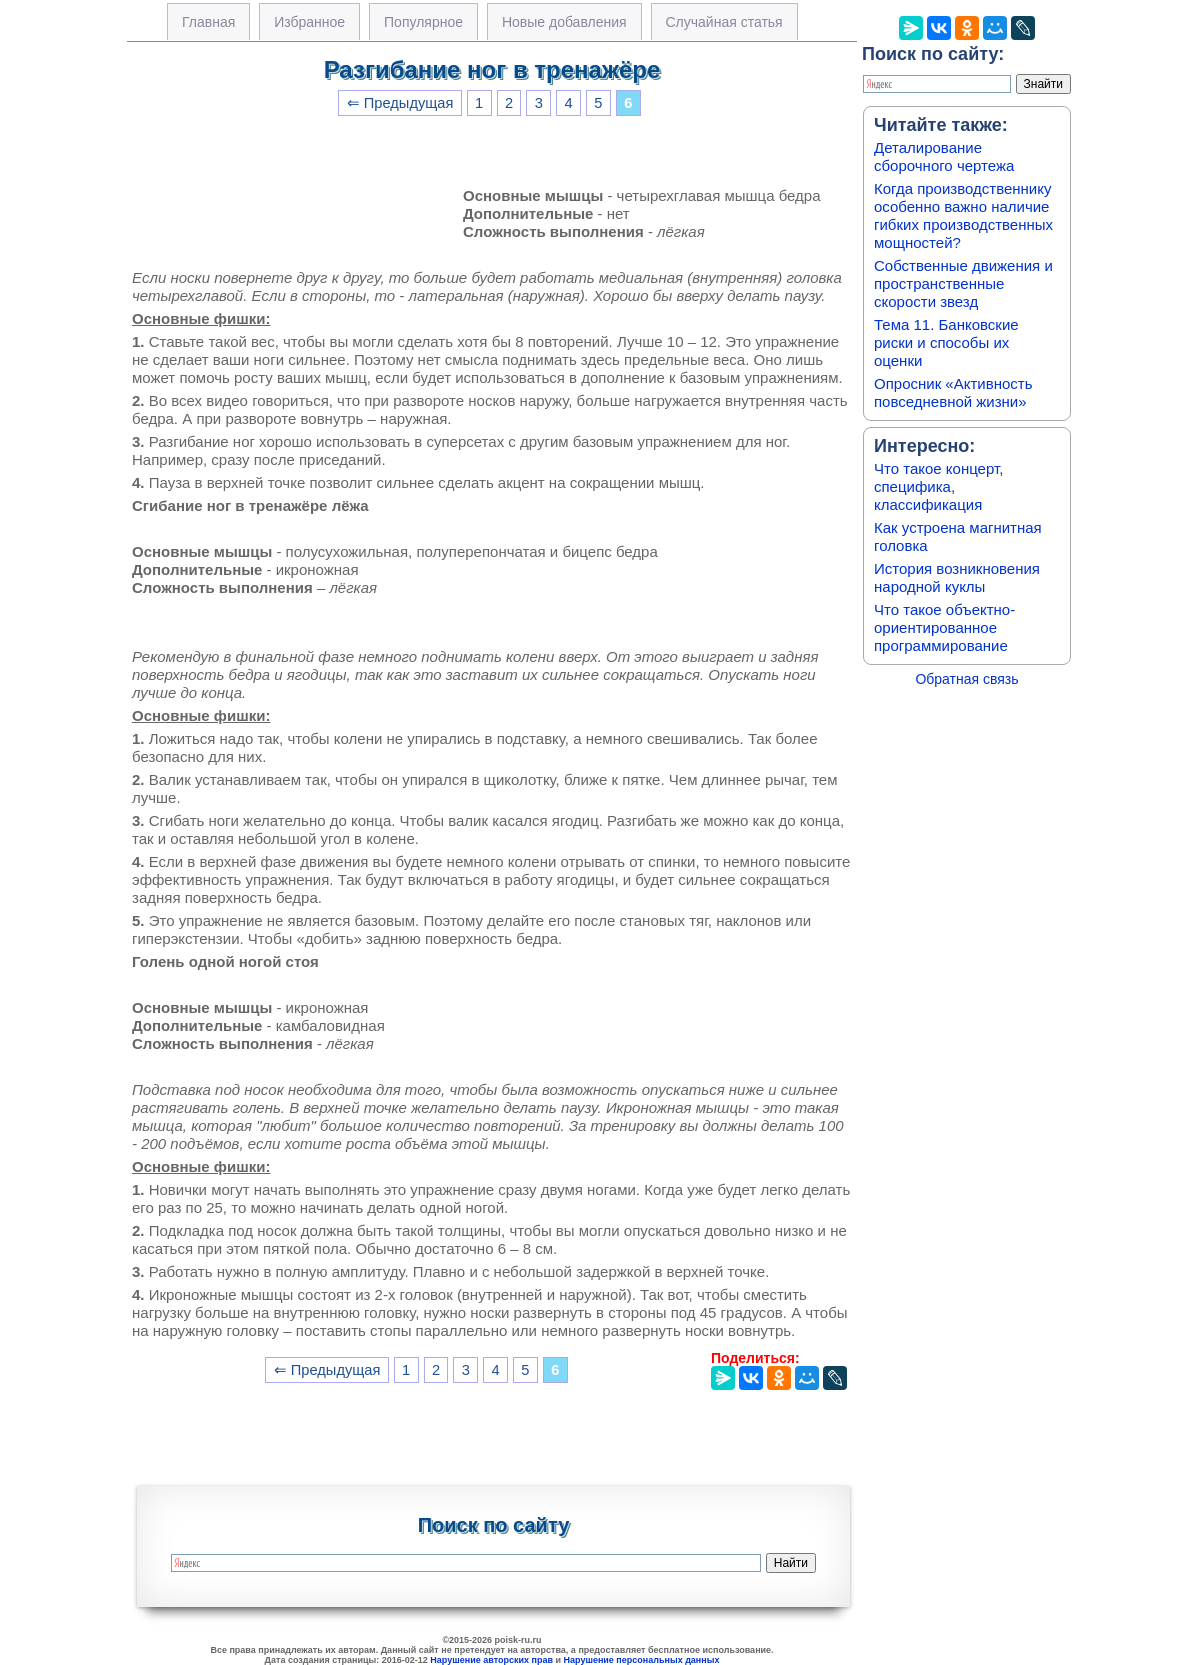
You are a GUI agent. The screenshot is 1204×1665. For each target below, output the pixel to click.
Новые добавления (564, 22)
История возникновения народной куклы (957, 577)
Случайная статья (724, 22)
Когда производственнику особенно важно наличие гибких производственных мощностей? (963, 215)
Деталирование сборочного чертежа (944, 156)
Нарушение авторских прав (491, 1660)
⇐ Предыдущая (400, 103)
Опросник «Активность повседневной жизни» (953, 392)
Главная (208, 22)
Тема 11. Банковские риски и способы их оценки (946, 342)
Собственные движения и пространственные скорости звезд (963, 283)
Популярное (423, 22)
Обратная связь (966, 679)
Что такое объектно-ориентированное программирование (944, 627)
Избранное (309, 22)
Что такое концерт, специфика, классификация (938, 486)
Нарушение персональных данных (642, 1660)
